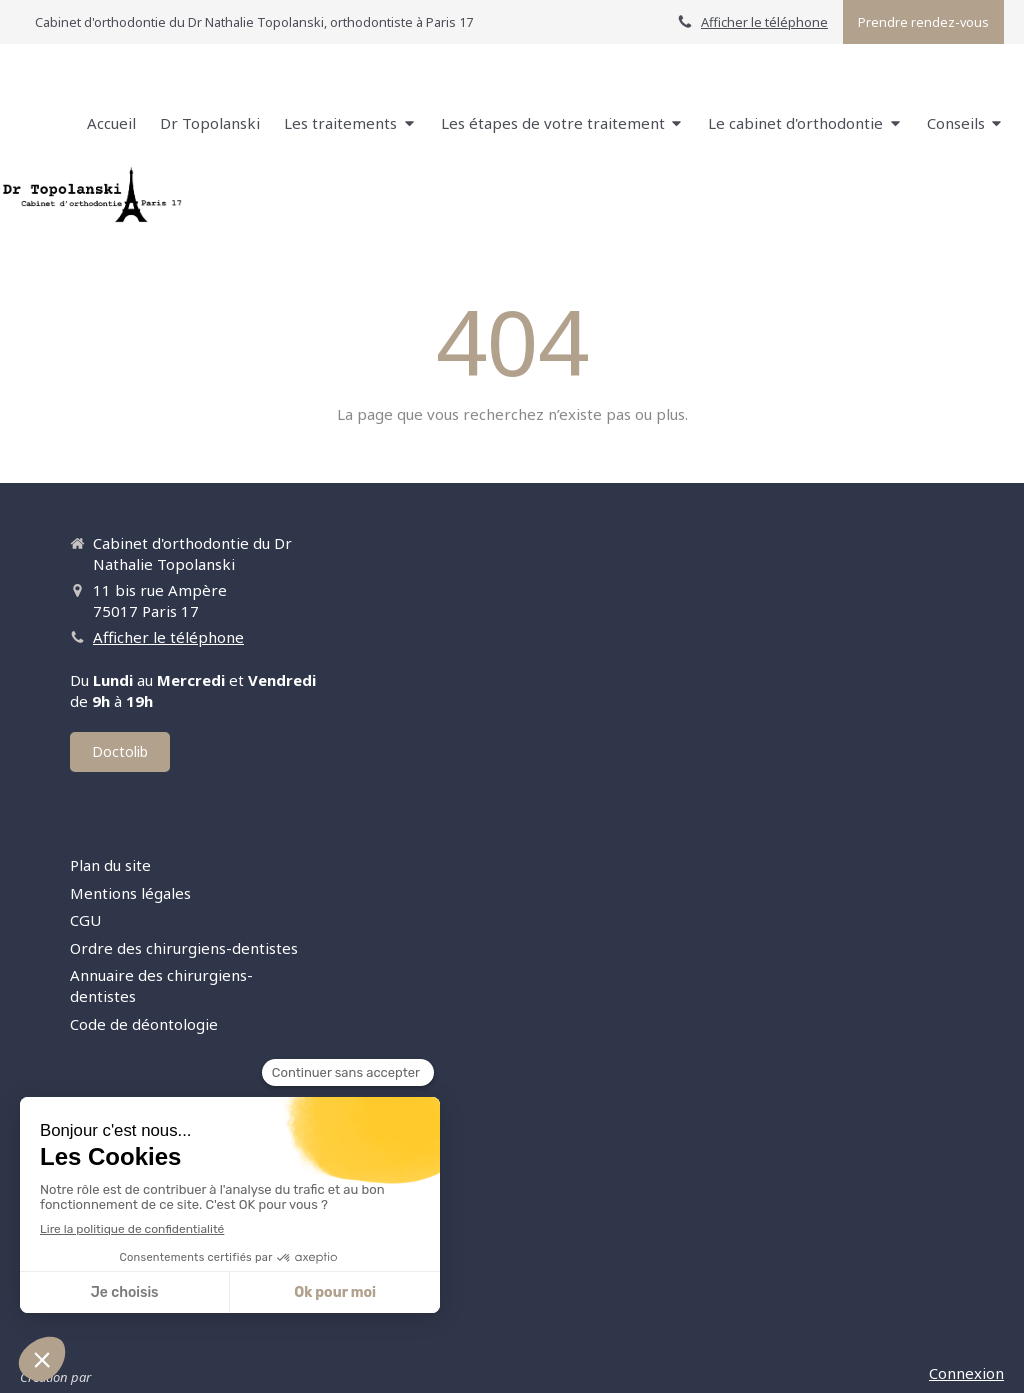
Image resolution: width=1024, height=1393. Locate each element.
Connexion (966, 1373)
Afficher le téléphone (764, 22)
